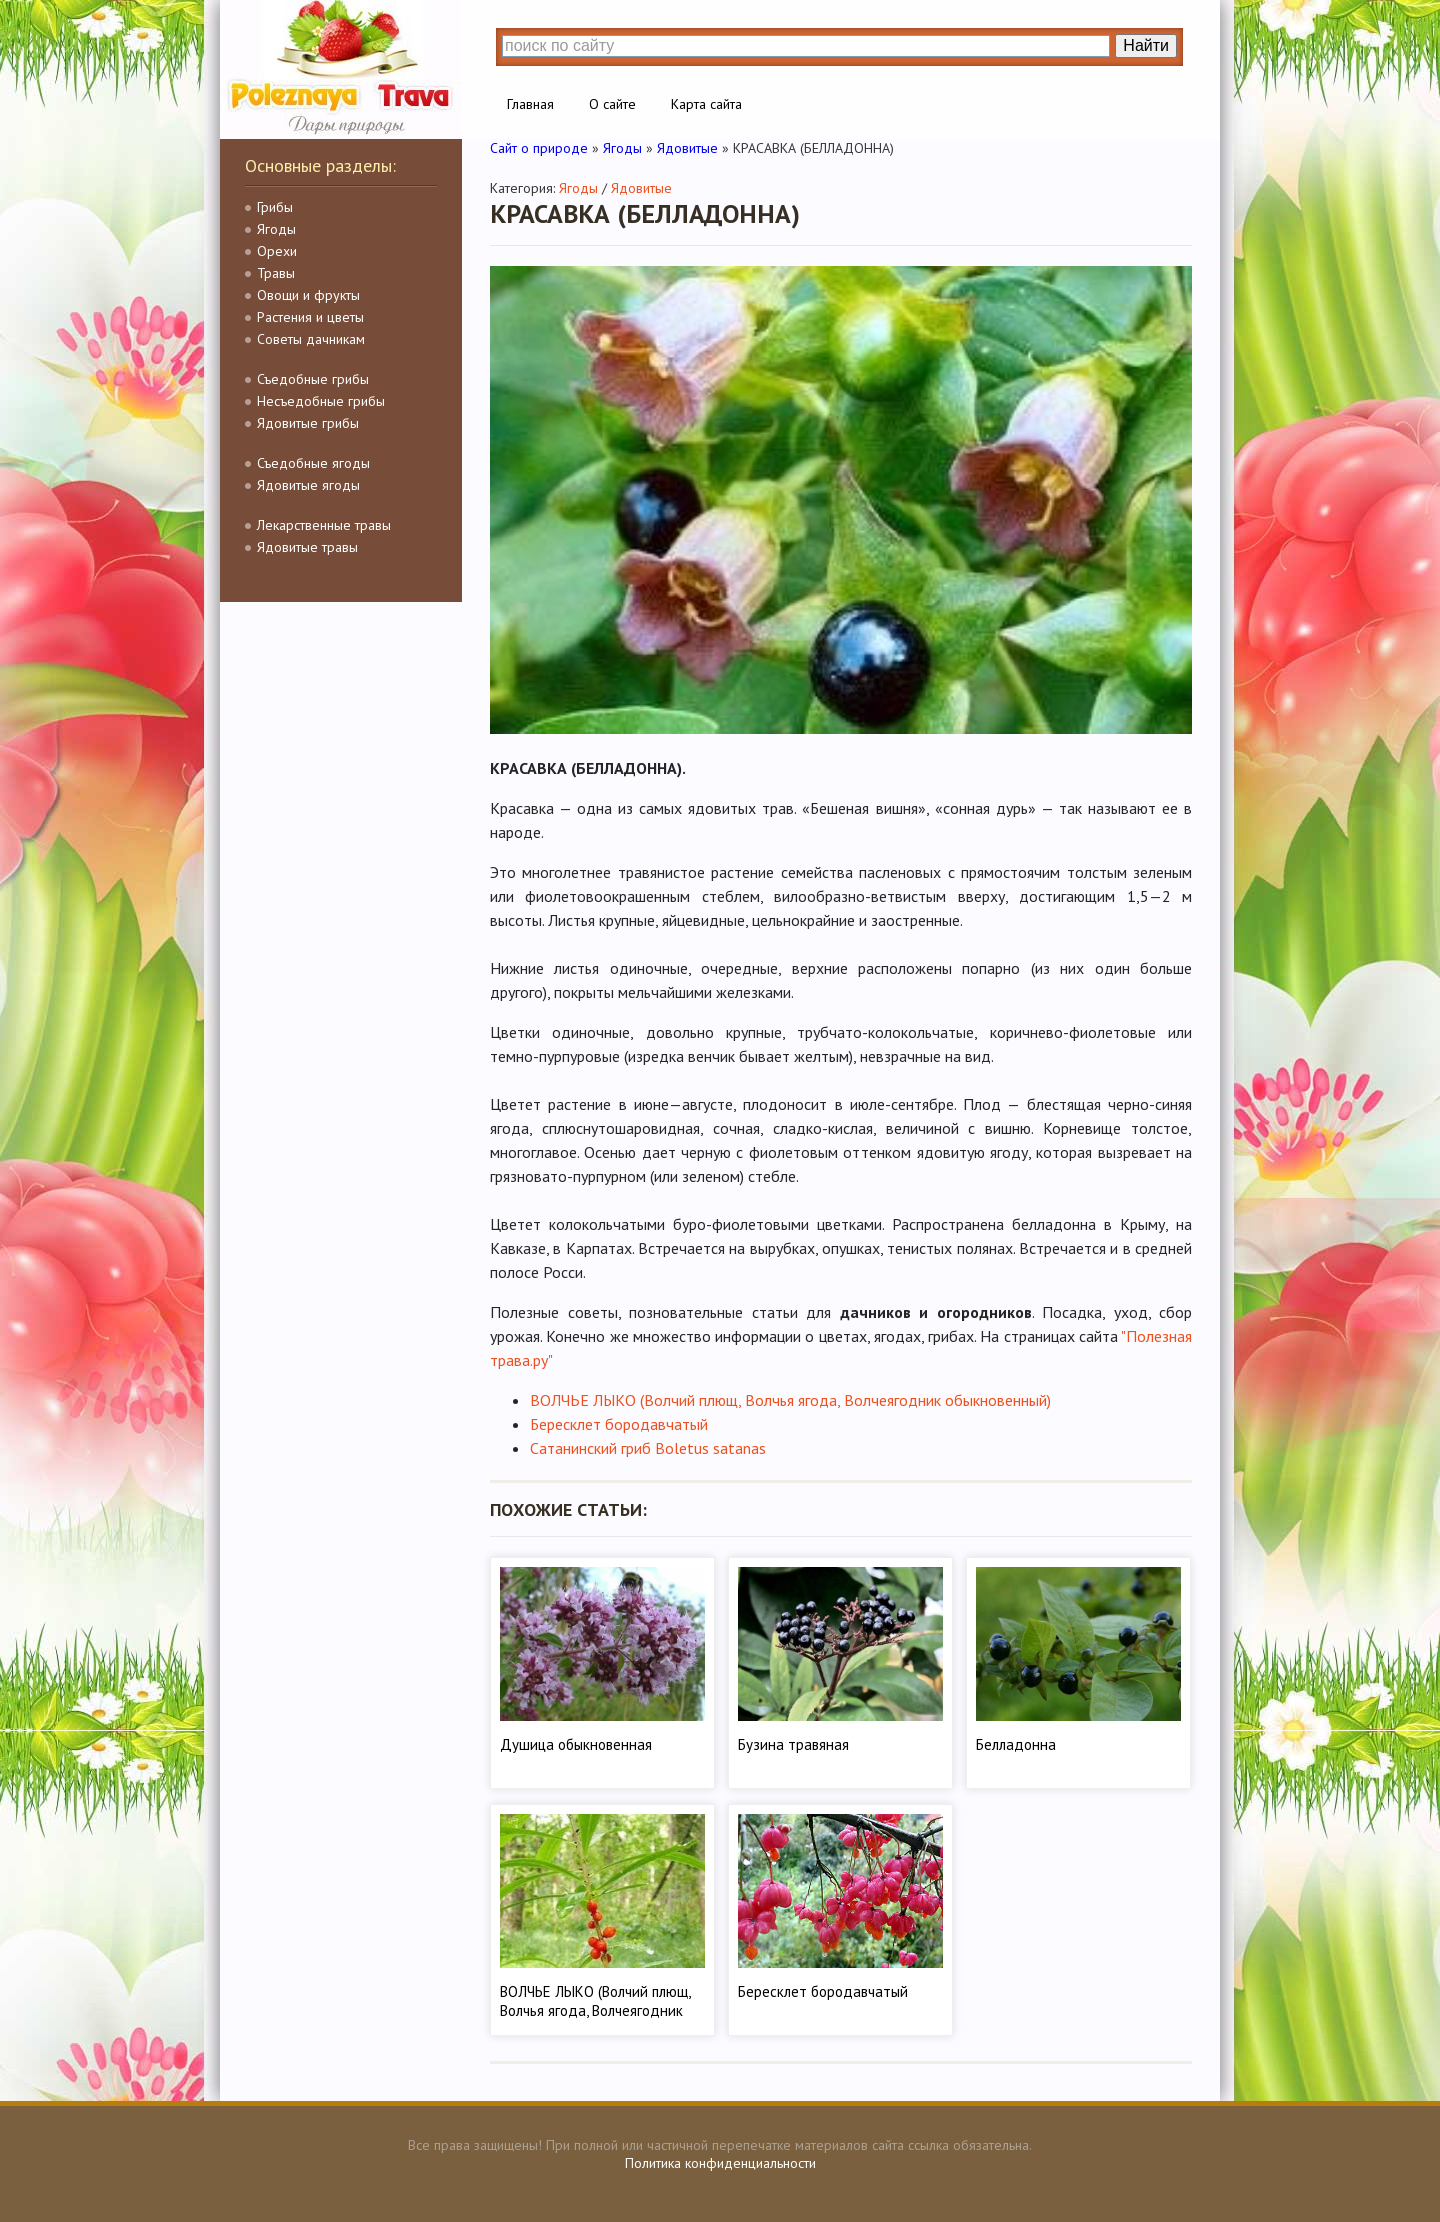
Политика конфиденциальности (720, 2163)
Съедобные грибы (313, 379)
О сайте (612, 104)
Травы (276, 273)
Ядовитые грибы (308, 423)
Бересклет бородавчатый (619, 1424)
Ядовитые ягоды (308, 485)
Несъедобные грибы (321, 401)
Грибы (275, 207)
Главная (530, 104)
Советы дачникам (311, 339)
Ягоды (276, 229)
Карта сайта (706, 104)
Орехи (277, 251)
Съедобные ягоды (313, 463)
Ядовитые (641, 188)
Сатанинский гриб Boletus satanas (648, 1448)
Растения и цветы (310, 317)
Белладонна (1016, 1744)
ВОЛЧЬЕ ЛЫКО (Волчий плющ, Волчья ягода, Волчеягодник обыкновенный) (790, 1400)
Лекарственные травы (324, 525)
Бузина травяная (793, 1744)
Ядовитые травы (307, 547)
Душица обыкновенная (576, 1744)
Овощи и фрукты (308, 295)
